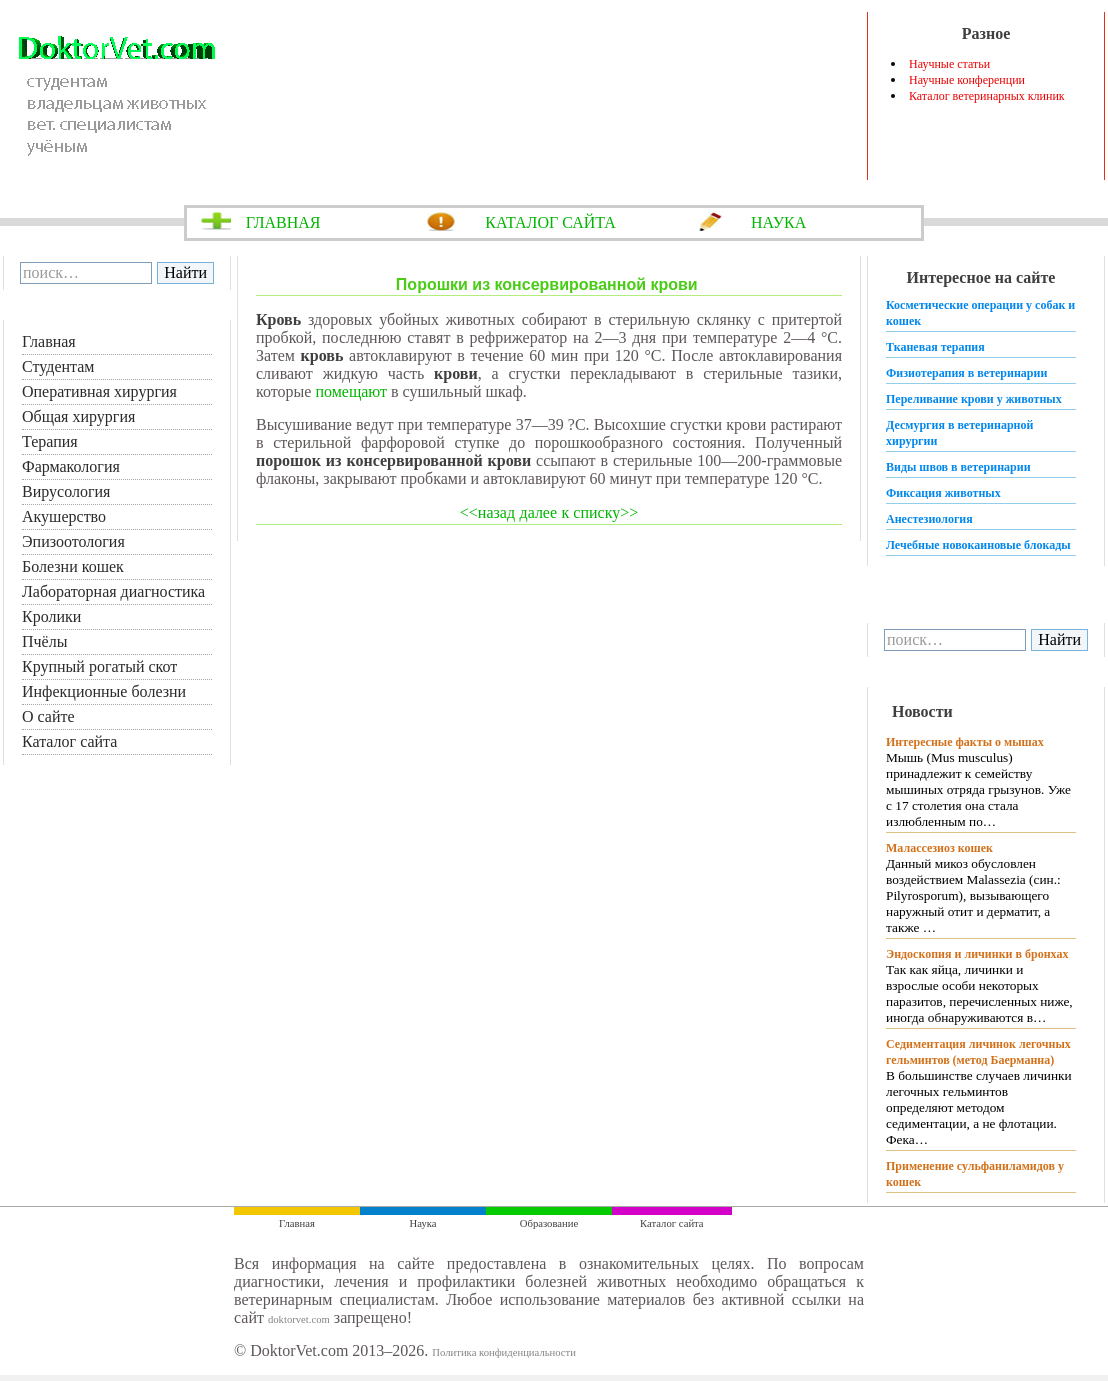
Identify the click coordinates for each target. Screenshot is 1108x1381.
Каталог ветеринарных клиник (987, 96)
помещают (351, 391)
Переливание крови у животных (974, 399)
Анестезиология (929, 519)
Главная (49, 341)
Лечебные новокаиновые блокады (978, 545)
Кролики (51, 616)
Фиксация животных (943, 493)
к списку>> (600, 512)
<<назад (487, 512)
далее (539, 512)
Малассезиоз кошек (939, 848)
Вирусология (66, 491)
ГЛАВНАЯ (283, 222)
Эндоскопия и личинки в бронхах (977, 954)
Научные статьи (949, 64)
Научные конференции (967, 80)
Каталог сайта (69, 741)
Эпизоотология (73, 541)
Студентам (58, 366)
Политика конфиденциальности (504, 1352)
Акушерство (64, 516)
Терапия (50, 441)
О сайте (48, 716)
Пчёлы (44, 641)
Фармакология (71, 466)
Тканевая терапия (935, 347)
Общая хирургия (78, 416)
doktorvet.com (299, 1319)
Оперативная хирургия (99, 391)
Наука (423, 1223)
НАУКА (778, 222)
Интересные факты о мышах (965, 742)
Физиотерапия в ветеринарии (966, 373)
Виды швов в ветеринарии (958, 467)
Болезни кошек (73, 566)
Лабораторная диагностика (113, 591)
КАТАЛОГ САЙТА (550, 222)
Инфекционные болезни (104, 691)
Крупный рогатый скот (99, 666)
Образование (549, 1223)
